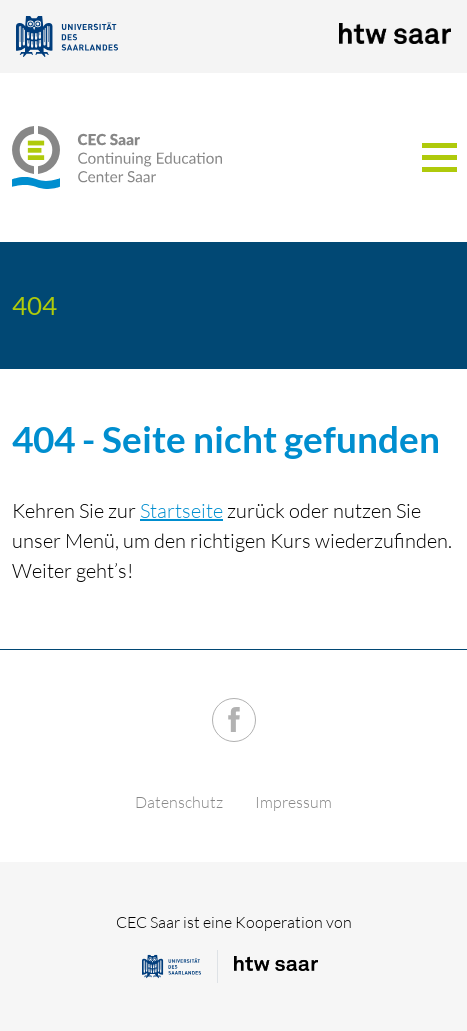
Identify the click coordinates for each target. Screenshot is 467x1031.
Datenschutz (179, 802)
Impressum (293, 802)
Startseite (181, 510)
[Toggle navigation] (439, 157)
